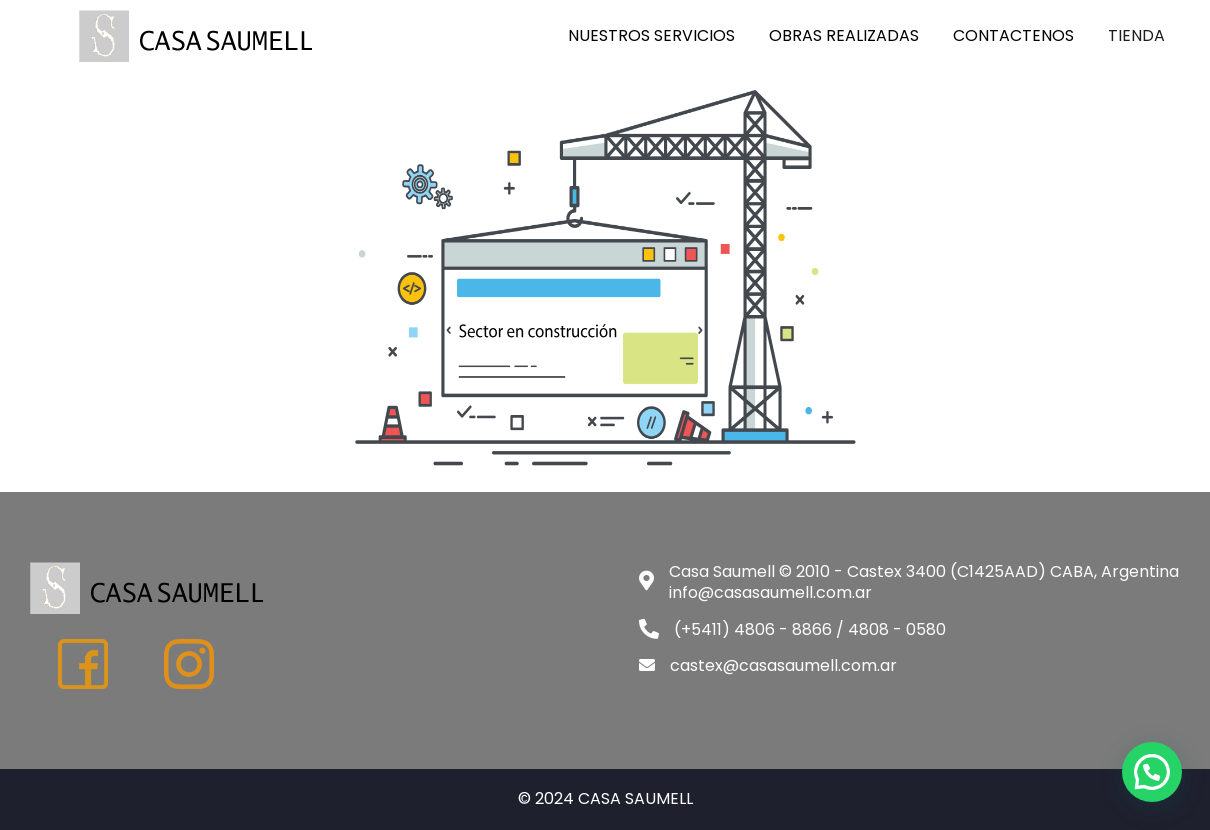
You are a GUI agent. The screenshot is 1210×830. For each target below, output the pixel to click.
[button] (1152, 772)
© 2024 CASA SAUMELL (605, 798)
